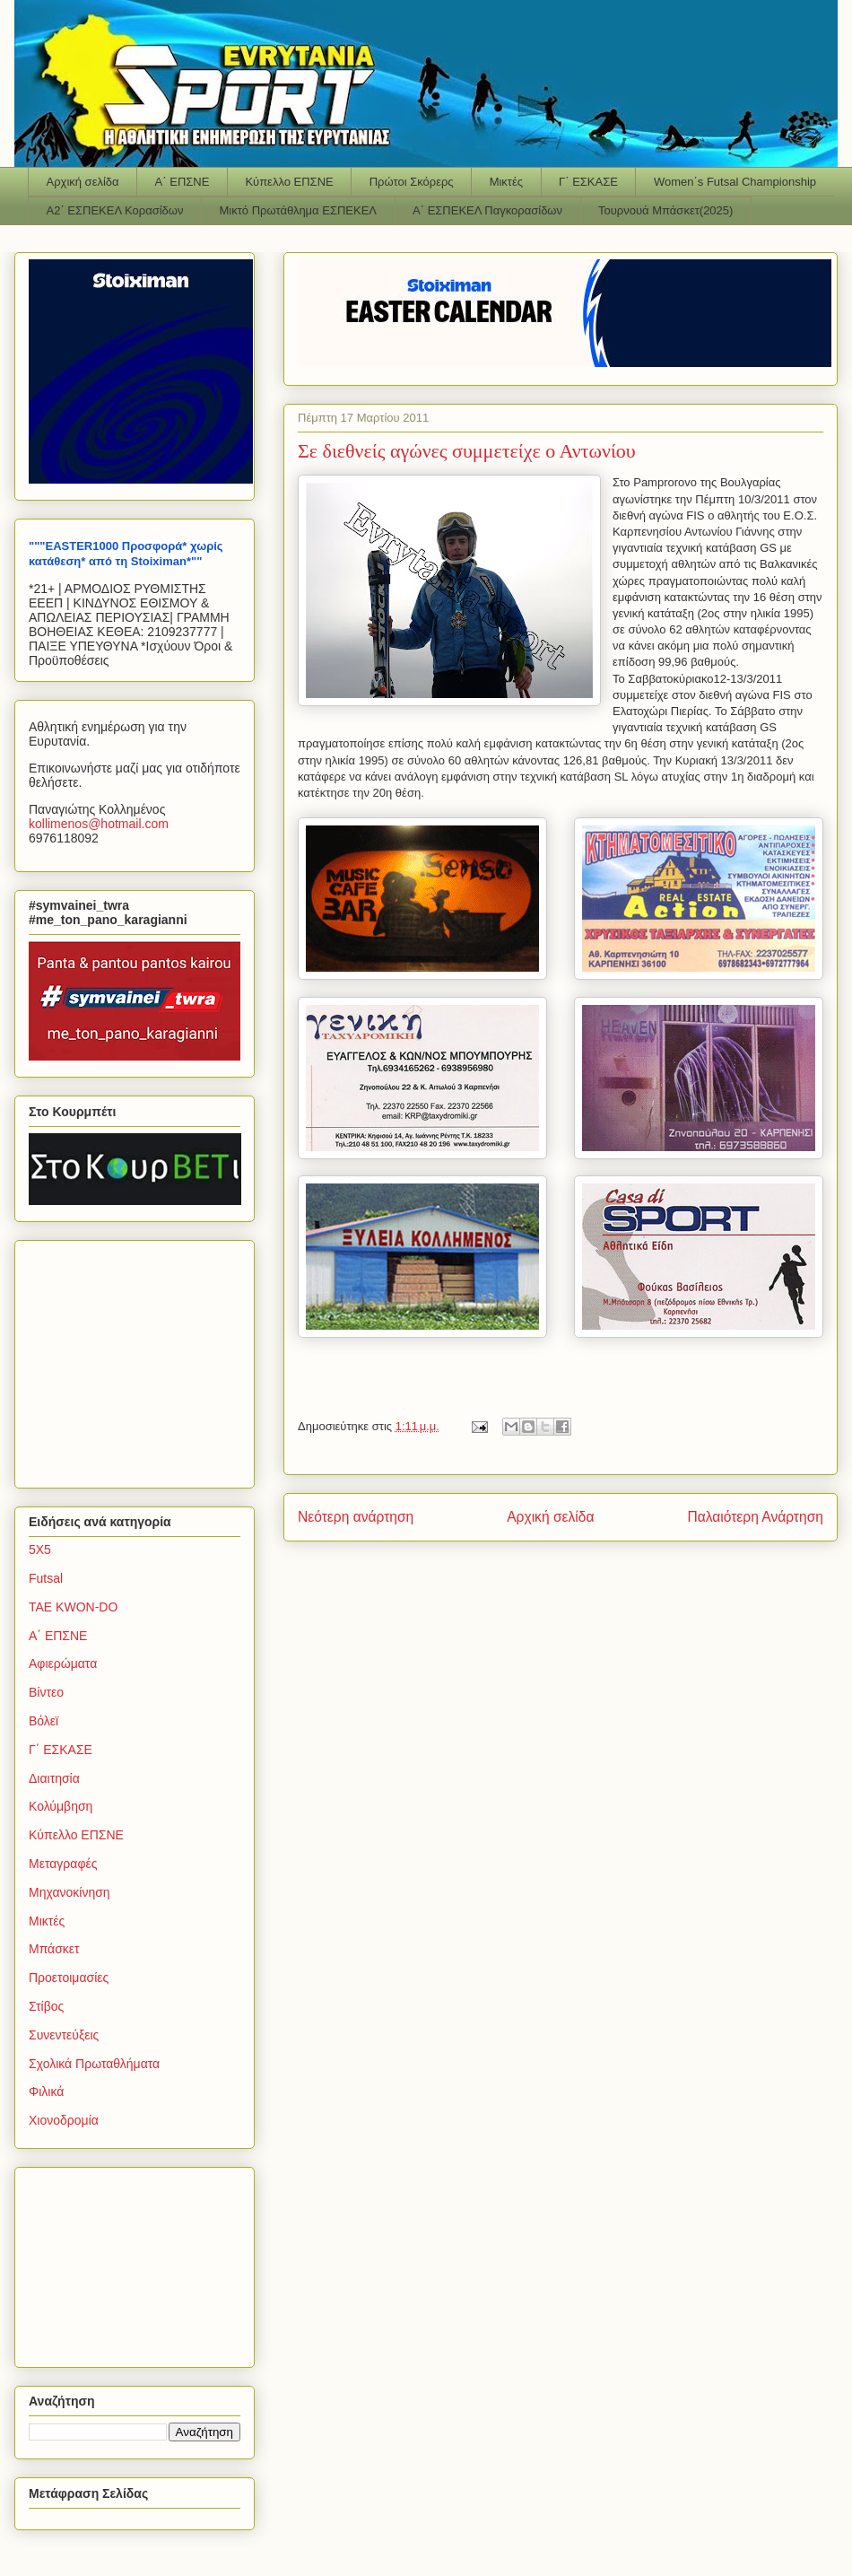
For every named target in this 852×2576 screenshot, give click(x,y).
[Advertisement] (141, 1359)
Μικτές (506, 181)
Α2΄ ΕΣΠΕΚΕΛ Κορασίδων (115, 210)
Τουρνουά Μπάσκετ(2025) (665, 210)
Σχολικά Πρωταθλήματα (94, 2063)
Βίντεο (46, 1692)
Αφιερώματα (63, 1663)
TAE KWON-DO (73, 1607)
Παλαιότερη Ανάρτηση (755, 1516)
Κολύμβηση (60, 1806)
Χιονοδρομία (64, 2120)
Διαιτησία (54, 1778)
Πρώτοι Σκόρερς (411, 181)
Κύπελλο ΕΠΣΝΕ (289, 181)
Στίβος (46, 2006)
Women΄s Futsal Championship (735, 181)
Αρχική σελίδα (83, 181)
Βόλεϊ (43, 1721)
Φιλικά (46, 2091)
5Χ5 (40, 1549)
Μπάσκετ (54, 1949)
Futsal (46, 1578)
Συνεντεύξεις (64, 2035)
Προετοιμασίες (69, 1977)
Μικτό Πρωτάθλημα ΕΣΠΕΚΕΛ (298, 210)
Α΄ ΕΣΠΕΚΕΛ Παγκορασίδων (487, 210)
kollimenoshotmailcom (99, 823)
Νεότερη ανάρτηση (355, 1516)
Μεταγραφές (63, 1863)
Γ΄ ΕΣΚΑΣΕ (588, 181)
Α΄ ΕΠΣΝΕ (182, 181)
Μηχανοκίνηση (69, 1892)
